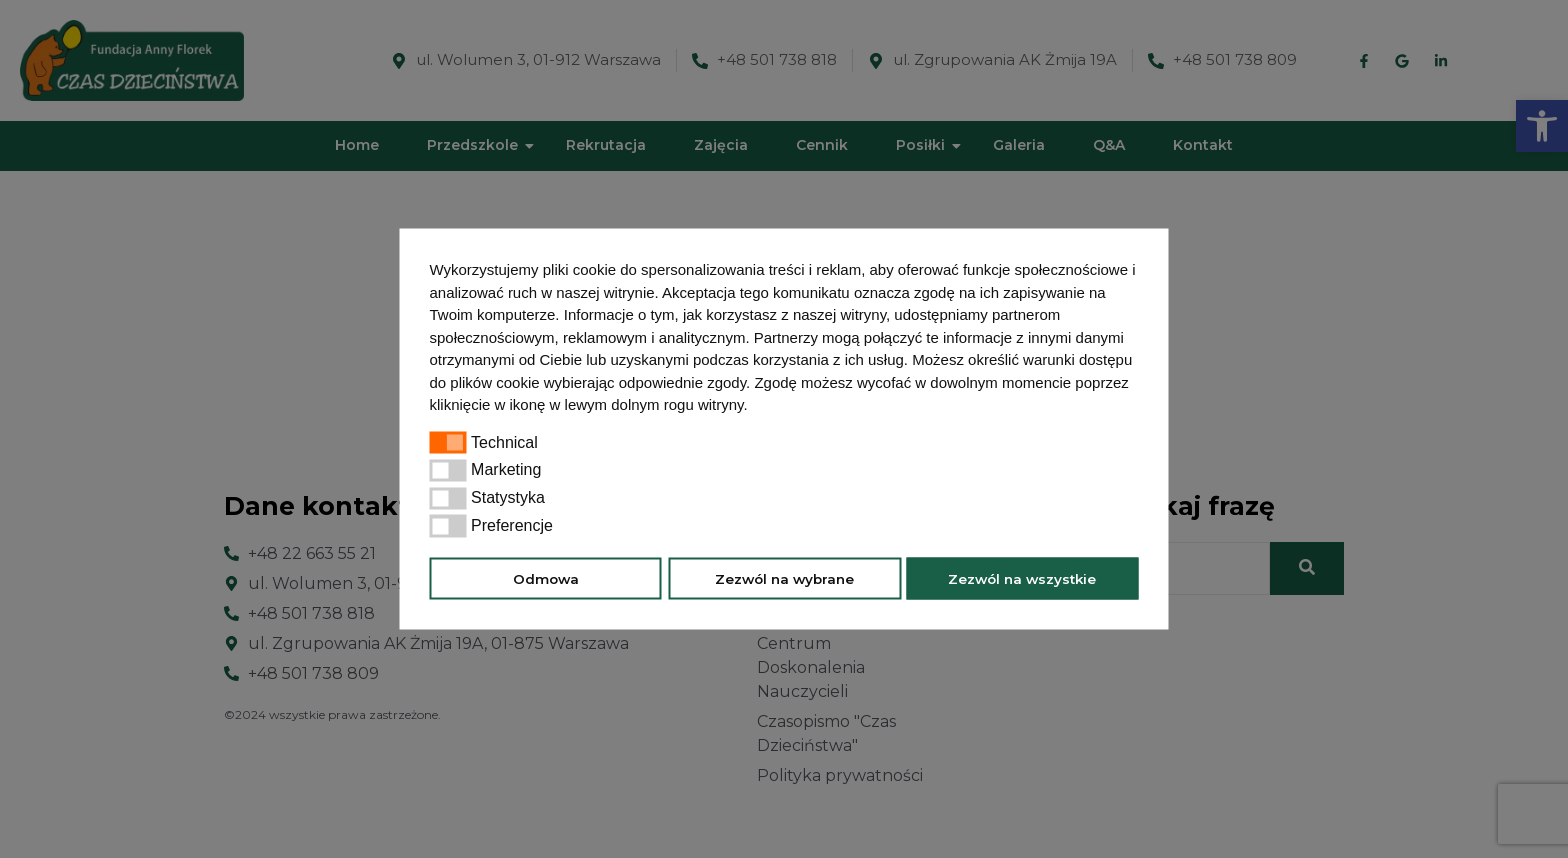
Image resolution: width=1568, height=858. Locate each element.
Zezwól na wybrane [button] (784, 578)
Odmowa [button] (546, 578)
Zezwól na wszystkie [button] (1022, 578)
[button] (755, 407)
